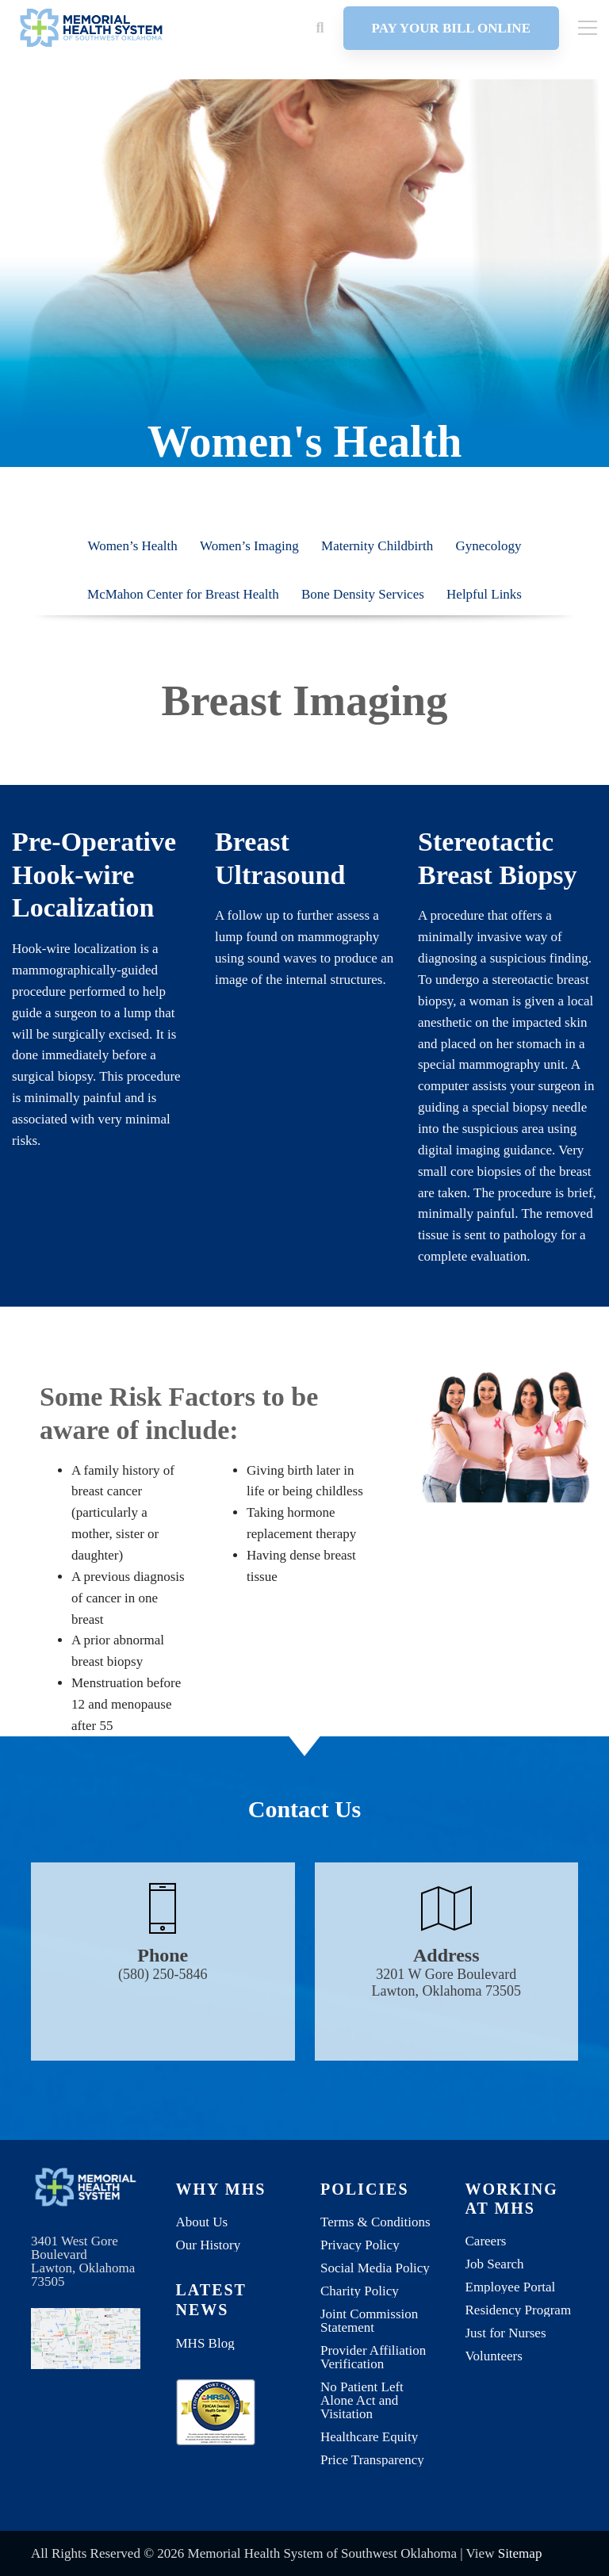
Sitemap (520, 2553)
